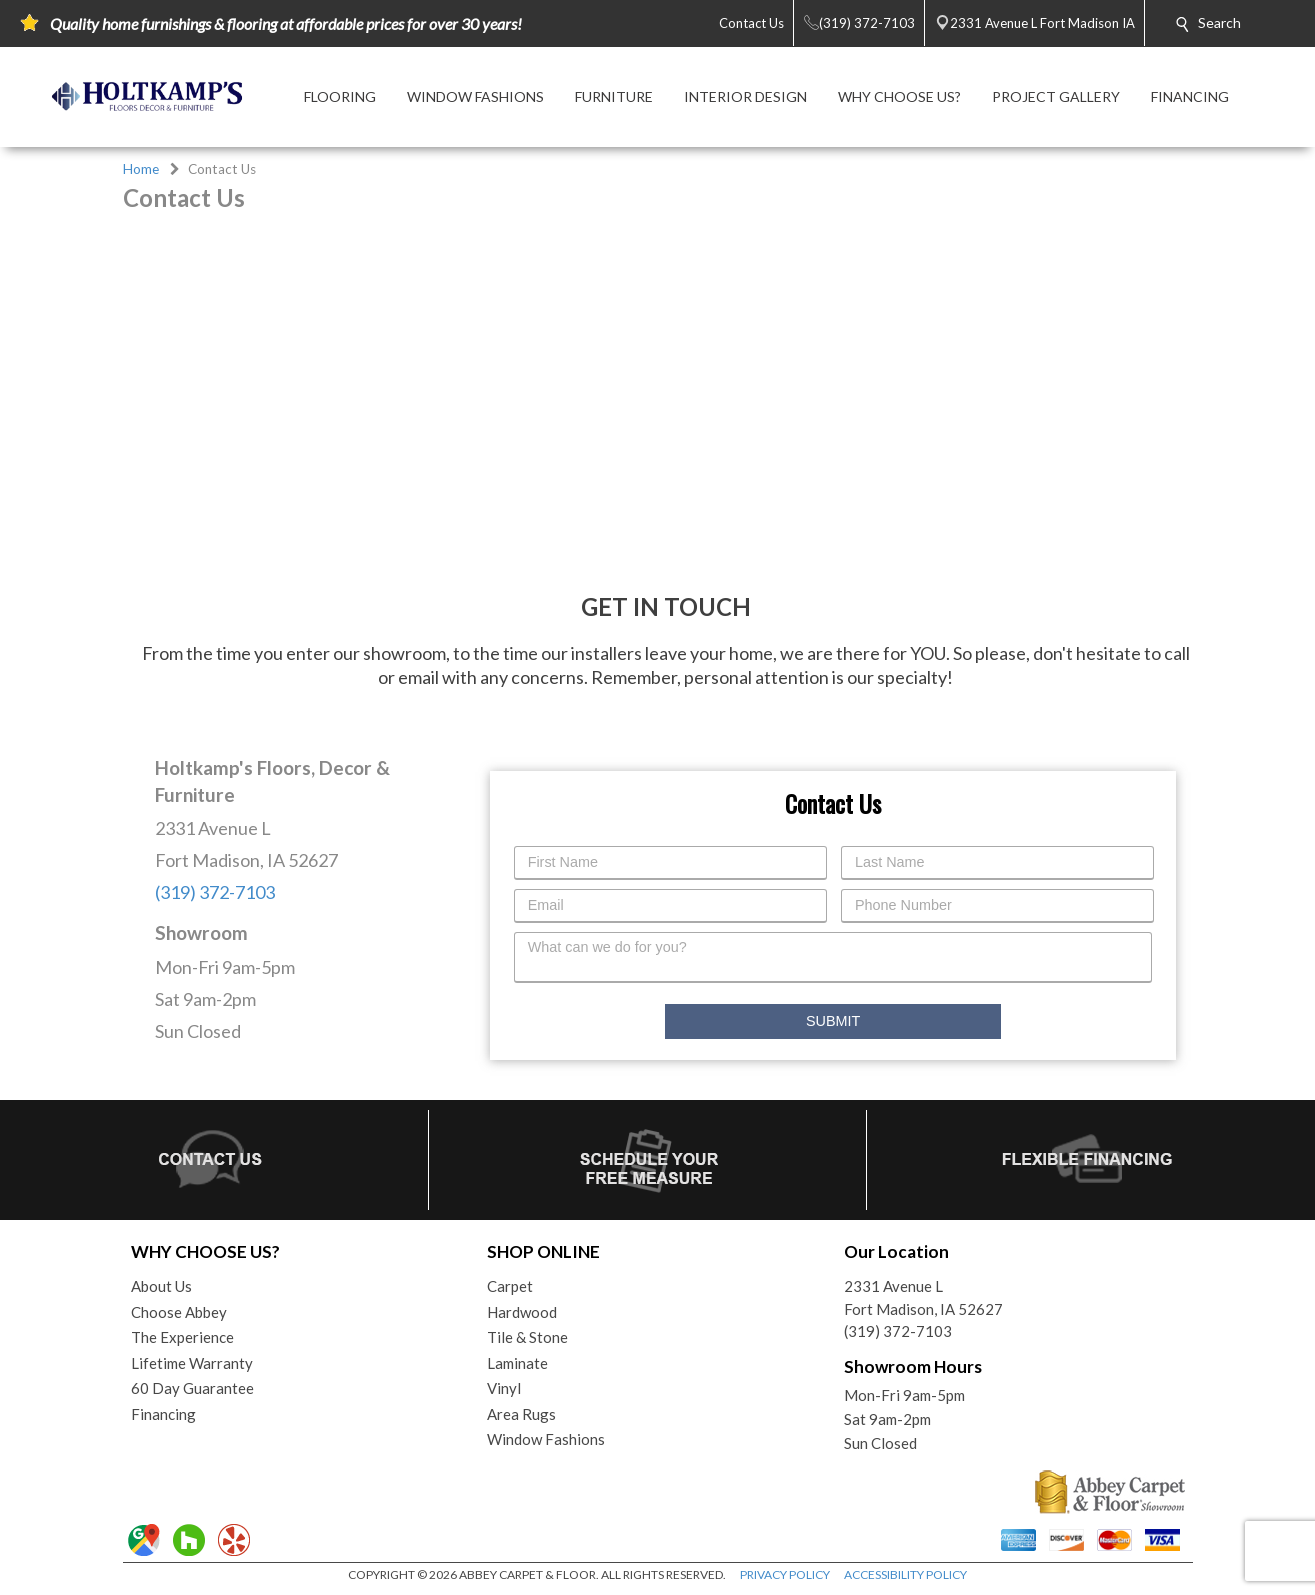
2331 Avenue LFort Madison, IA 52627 (923, 1297)
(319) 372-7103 (215, 892)
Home (141, 169)
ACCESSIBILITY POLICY (905, 1574)
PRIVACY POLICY (785, 1574)
